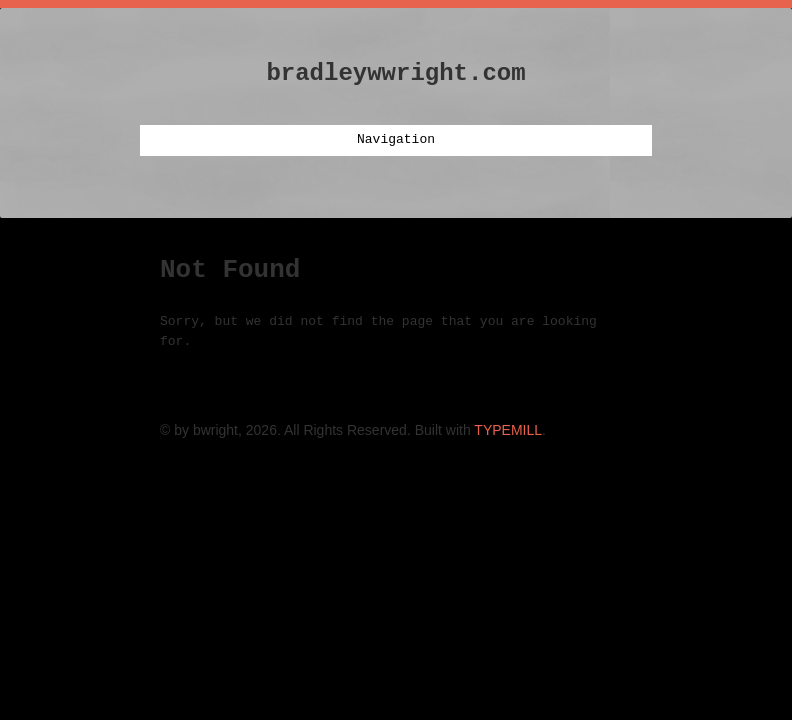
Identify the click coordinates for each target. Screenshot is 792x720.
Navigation (396, 140)
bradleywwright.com (395, 73)
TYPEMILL (508, 430)
